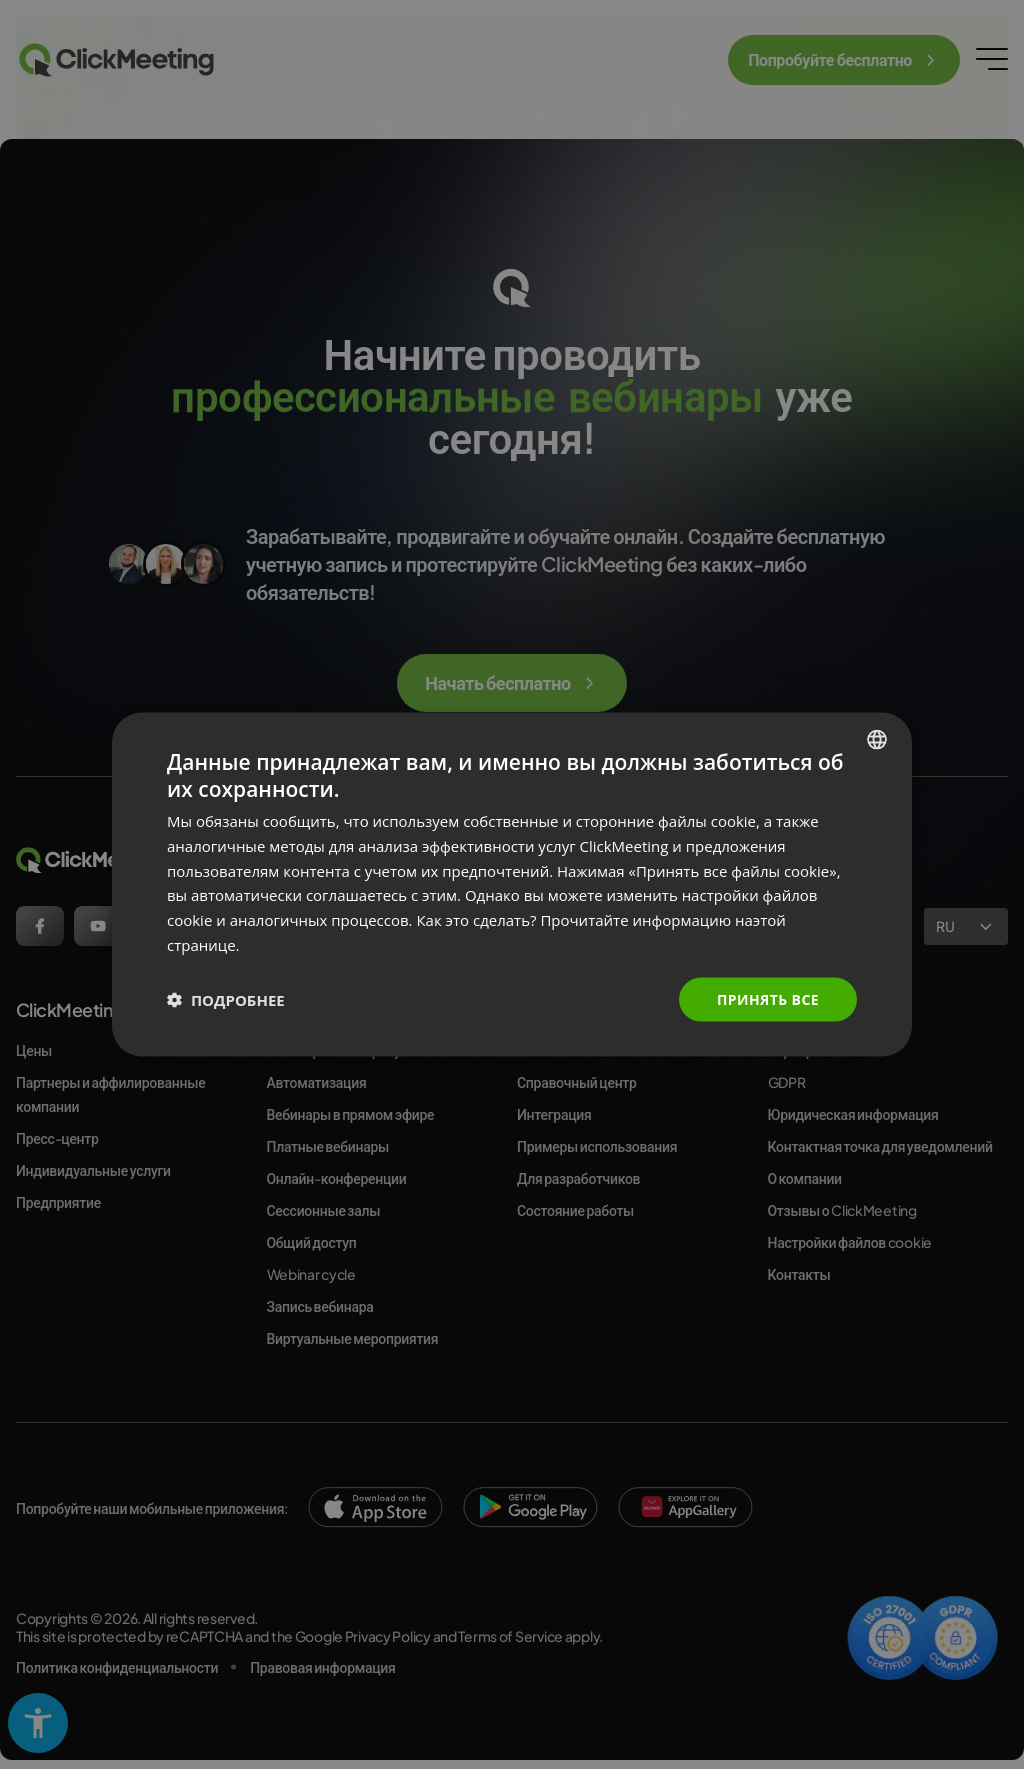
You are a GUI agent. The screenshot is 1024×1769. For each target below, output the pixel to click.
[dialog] (512, 884)
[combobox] (877, 739)
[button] (226, 1000)
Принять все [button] (768, 998)
